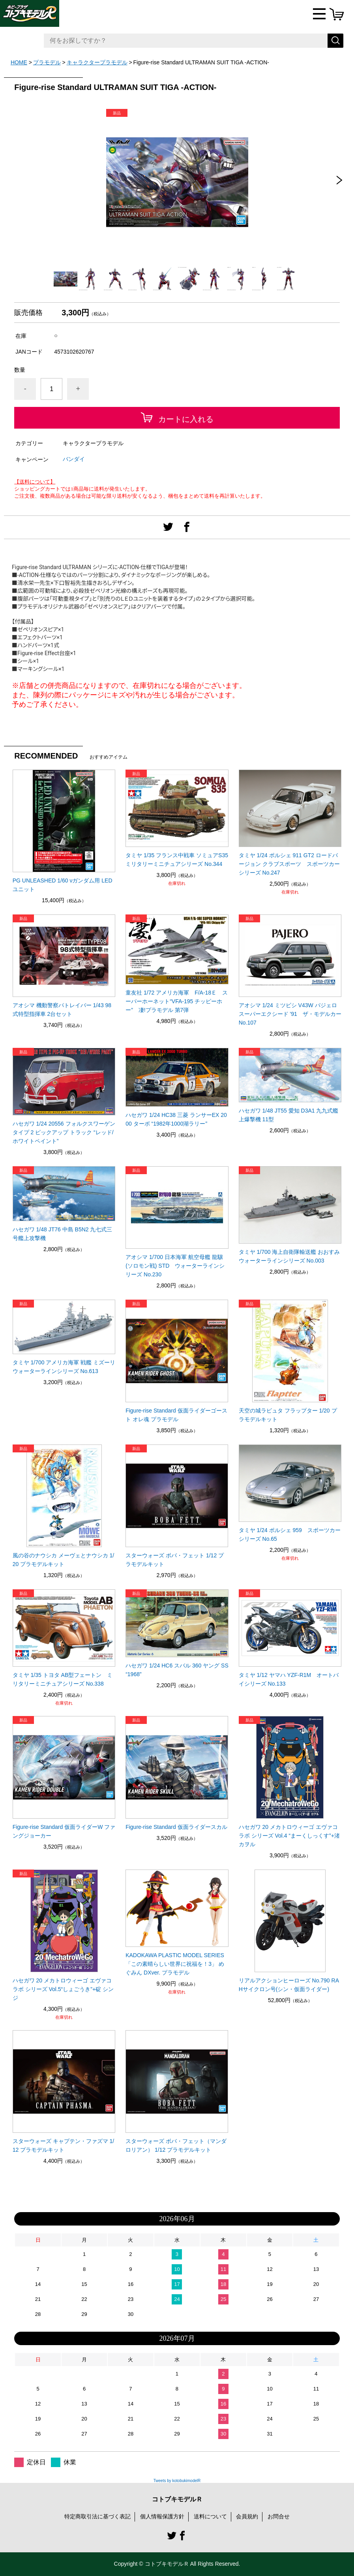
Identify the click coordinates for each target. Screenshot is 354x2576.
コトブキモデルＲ (177, 2499)
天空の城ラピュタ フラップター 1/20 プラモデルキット (288, 1414)
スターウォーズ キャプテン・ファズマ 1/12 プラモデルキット (63, 2145)
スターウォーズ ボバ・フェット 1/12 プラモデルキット (174, 1559)
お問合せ (279, 2516)
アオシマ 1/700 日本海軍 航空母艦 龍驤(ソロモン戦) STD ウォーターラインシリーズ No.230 (175, 1266)
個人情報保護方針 (162, 2516)
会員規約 (247, 2516)
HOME (19, 62)
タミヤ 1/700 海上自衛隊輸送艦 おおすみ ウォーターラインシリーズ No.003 (290, 1256)
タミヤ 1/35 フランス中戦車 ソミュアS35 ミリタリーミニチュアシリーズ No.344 (177, 859)
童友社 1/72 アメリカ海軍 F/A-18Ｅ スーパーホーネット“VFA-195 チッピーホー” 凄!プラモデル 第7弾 (176, 1001)
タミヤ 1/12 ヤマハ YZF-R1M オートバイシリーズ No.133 (289, 1679)
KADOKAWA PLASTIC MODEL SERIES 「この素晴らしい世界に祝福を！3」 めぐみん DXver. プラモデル (174, 1964)
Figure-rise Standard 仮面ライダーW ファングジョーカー (64, 1831)
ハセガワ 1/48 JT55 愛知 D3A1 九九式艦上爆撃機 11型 (289, 1114)
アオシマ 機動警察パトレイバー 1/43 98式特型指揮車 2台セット (62, 1009)
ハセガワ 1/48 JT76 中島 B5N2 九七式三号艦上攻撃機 (62, 1233)
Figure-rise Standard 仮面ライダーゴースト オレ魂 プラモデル (176, 1414)
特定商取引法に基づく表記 (97, 2516)
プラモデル (47, 62)
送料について (210, 2516)
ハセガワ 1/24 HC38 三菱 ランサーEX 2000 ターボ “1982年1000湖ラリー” (176, 1119)
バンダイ (74, 459)
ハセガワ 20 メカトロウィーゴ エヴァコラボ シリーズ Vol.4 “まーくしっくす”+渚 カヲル (289, 1835)
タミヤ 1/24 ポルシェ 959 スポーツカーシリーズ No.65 (290, 1534)
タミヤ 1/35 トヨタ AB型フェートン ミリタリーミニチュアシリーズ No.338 (63, 1679)
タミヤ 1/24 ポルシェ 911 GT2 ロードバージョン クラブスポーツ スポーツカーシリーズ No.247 (289, 864)
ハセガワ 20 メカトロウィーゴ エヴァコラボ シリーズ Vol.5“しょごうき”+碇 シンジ (63, 1989)
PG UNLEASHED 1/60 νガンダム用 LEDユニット (62, 884)
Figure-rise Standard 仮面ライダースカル (176, 1827)
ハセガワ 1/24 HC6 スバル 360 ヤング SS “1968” (177, 1669)
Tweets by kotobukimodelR (177, 2481)
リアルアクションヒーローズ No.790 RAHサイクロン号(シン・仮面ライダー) (289, 1984)
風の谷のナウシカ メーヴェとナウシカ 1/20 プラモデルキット (63, 1559)
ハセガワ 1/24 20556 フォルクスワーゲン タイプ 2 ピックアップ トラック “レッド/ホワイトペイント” (64, 1132)
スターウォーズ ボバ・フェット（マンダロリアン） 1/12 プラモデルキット (176, 2145)
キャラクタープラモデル (97, 62)
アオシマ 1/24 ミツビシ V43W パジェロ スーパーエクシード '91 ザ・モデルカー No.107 (290, 1014)
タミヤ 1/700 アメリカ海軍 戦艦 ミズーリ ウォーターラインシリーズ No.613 (64, 1366)
